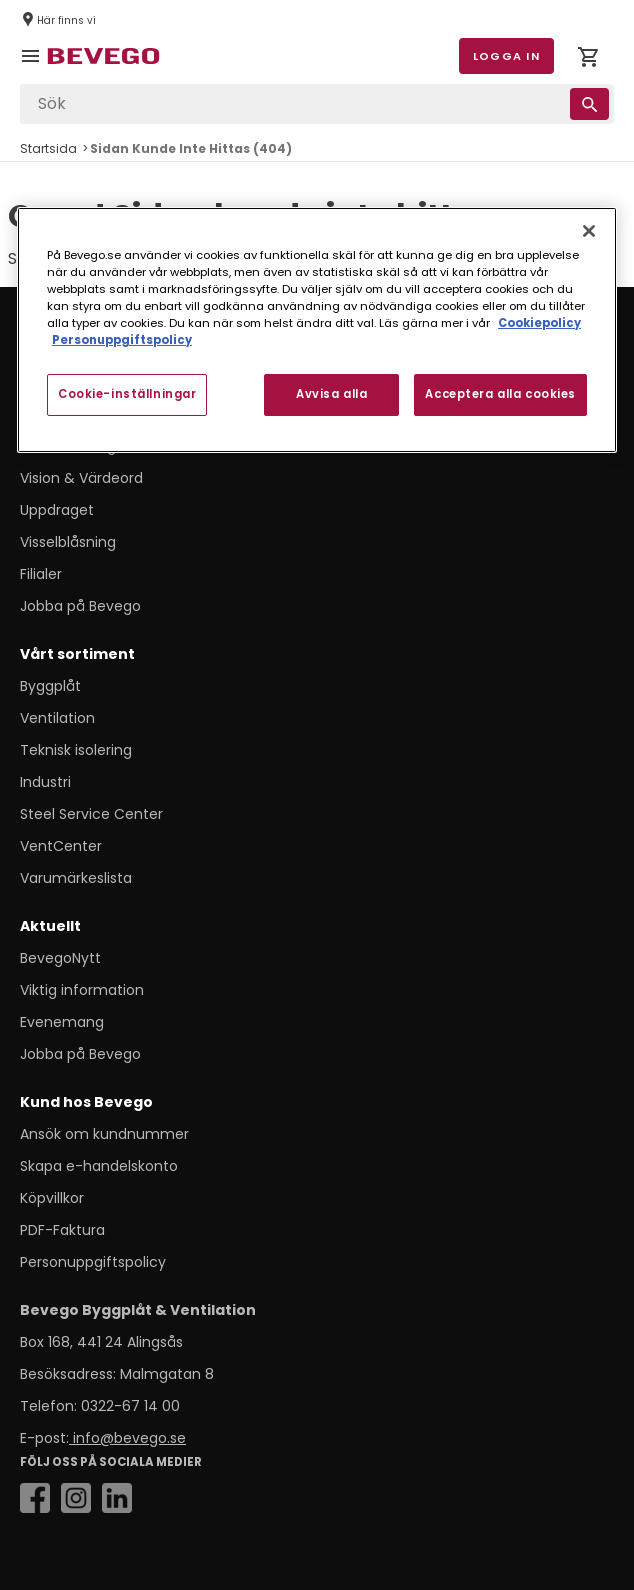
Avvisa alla (331, 394)
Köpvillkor (52, 1198)
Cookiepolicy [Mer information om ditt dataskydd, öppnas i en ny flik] (539, 323)
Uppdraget (57, 510)
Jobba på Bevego (80, 606)
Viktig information (82, 990)
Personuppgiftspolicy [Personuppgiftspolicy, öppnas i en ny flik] (122, 340)
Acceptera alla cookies (500, 394)
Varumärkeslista (76, 878)
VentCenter (61, 846)
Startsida (48, 148)
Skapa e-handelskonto (99, 1166)
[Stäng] (589, 230)
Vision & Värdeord (81, 478)
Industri (45, 782)
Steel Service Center (91, 814)
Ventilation (57, 718)
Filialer (41, 574)
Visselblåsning (68, 542)
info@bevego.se (127, 1438)
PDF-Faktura (62, 1230)
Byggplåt (50, 686)
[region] (317, 329)
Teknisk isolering (76, 750)
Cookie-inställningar (127, 394)
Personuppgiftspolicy (93, 1262)
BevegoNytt (60, 958)
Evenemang (62, 1022)
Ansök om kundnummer (104, 1134)
